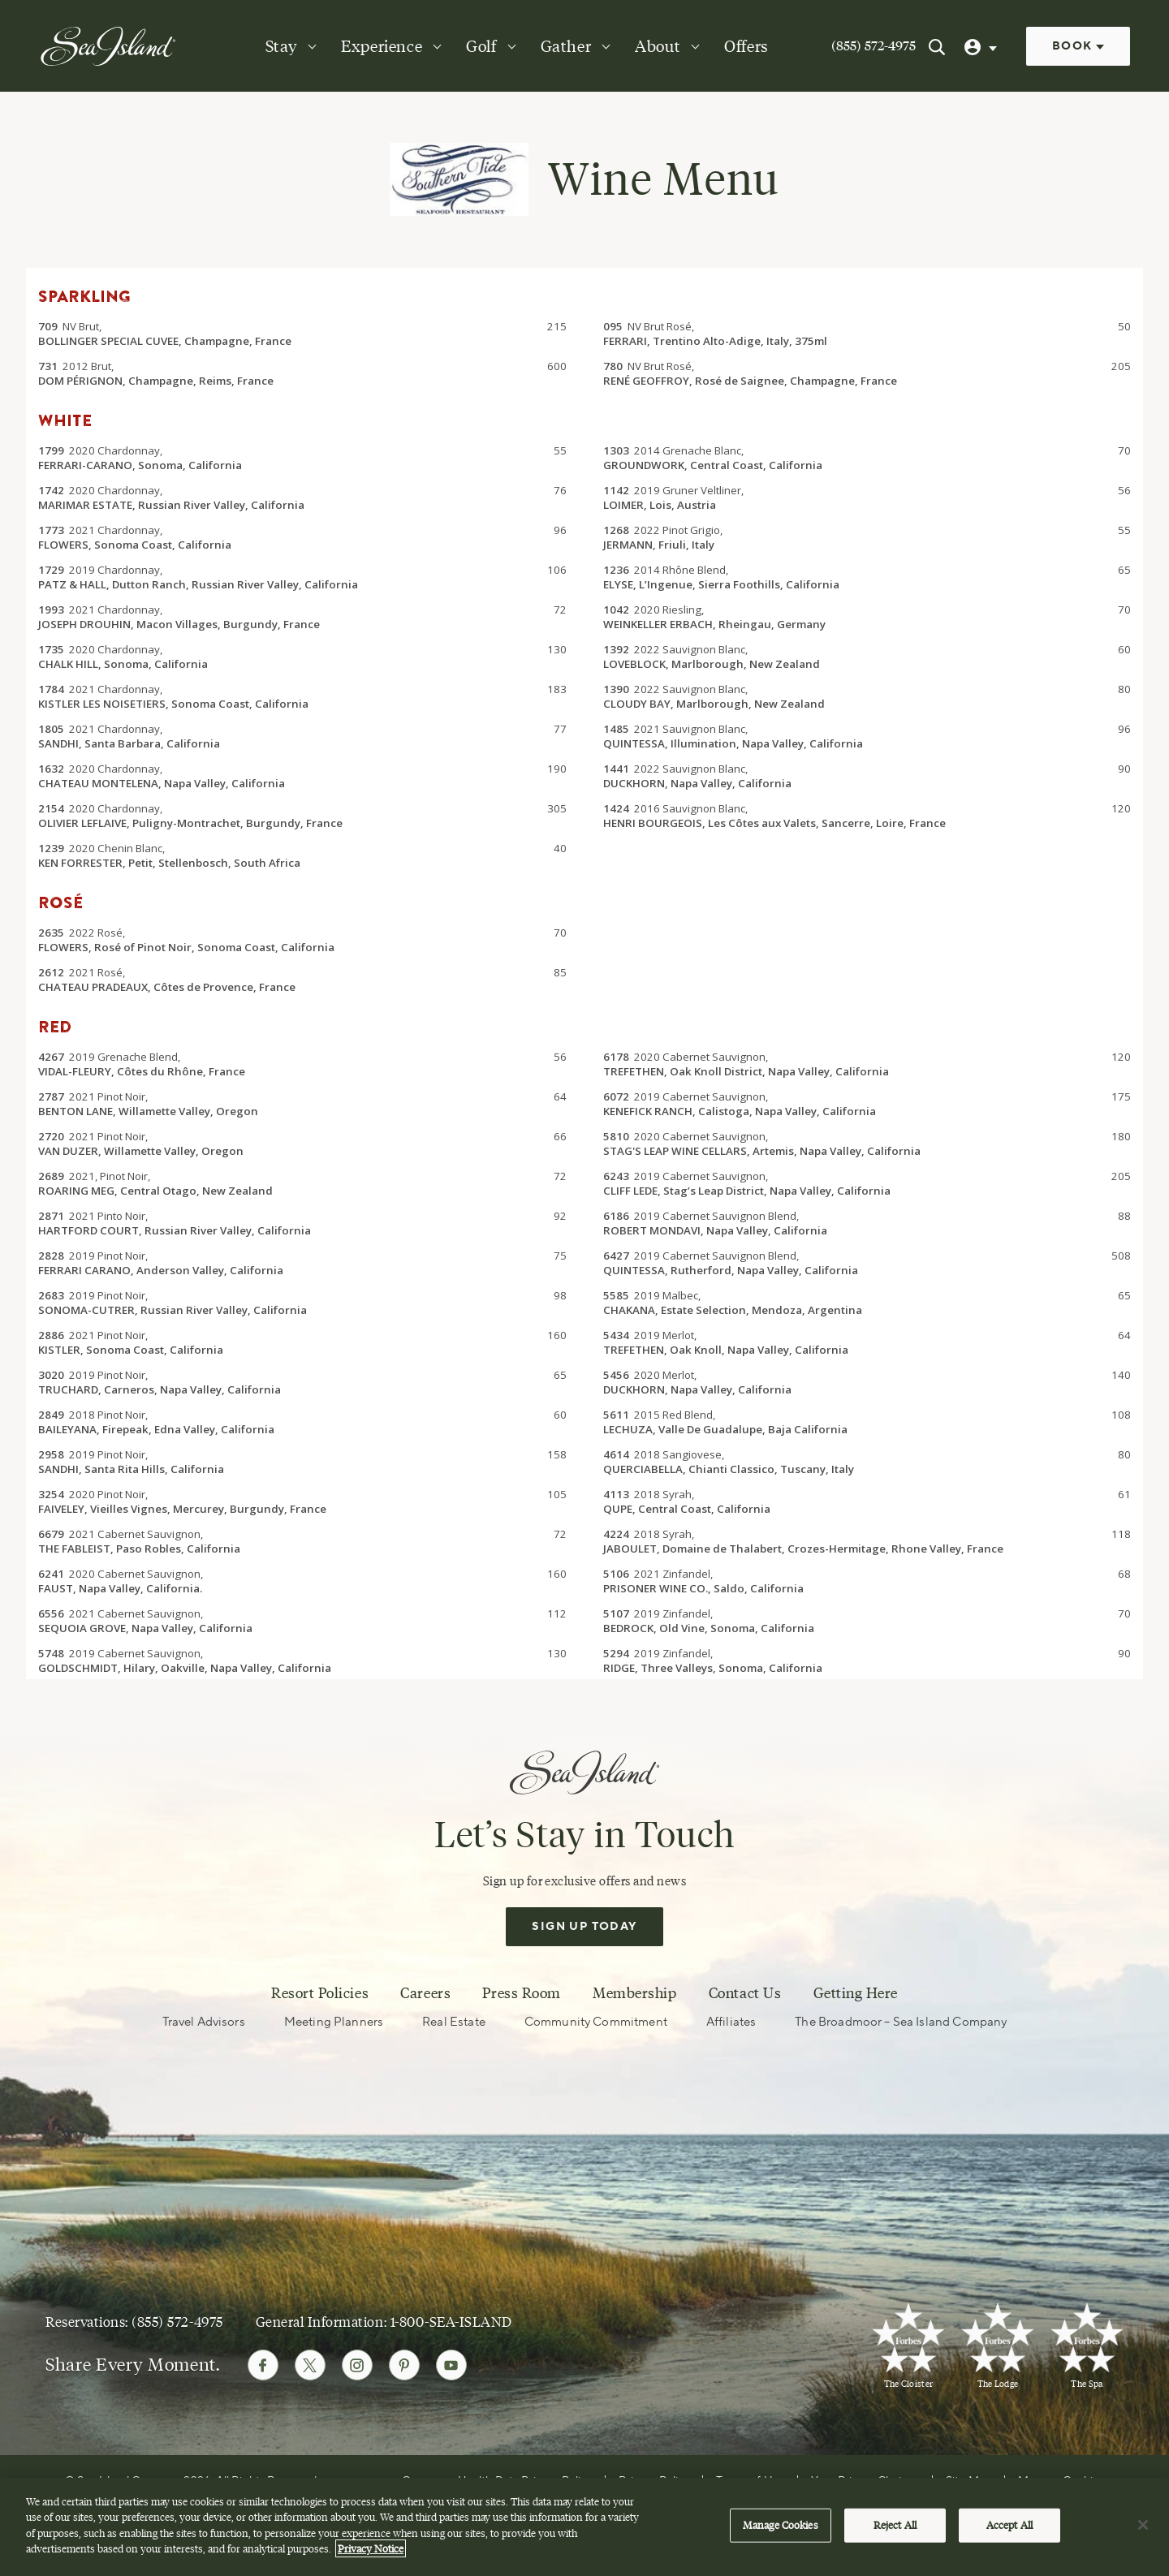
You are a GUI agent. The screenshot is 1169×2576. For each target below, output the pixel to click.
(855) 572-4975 (873, 46)
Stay (281, 46)
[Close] (1143, 2526)
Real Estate (453, 2023)
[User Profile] (982, 46)
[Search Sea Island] (937, 46)
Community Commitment (595, 2023)
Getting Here (855, 1994)
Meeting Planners (333, 2023)
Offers (746, 46)
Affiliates (731, 2023)
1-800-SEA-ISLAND (451, 2322)
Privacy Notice (370, 2550)
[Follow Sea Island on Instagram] (357, 2365)
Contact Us (745, 1994)
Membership (634, 1994)
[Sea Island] (108, 45)
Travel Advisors (203, 2023)
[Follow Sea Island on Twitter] (310, 2365)
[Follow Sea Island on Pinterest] (404, 2365)
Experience (381, 46)
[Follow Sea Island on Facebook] (263, 2365)
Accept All (1009, 2525)
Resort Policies (320, 1994)
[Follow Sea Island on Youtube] (451, 2365)
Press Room (521, 1994)
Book (1078, 46)
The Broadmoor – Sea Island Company (901, 2023)
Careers (425, 1994)
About (657, 46)
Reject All (895, 2525)
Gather (566, 46)
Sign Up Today (584, 1927)
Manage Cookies (780, 2525)
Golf (481, 46)
